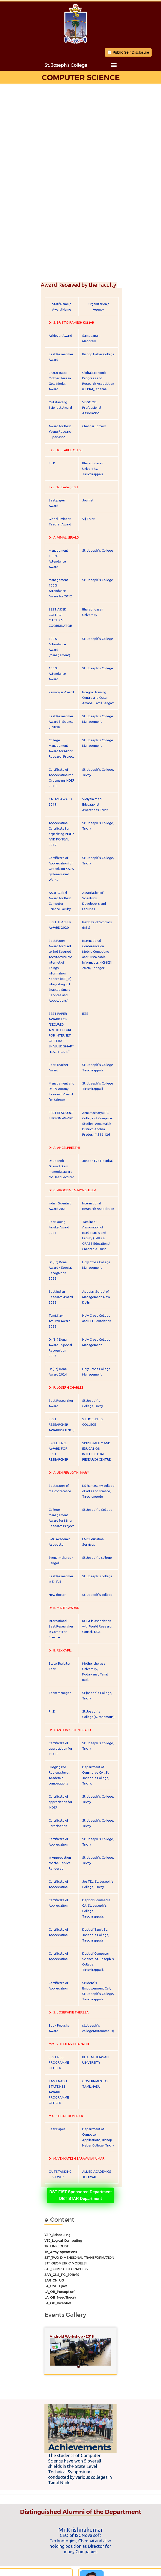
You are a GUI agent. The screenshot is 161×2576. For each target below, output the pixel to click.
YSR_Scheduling (42, 1827)
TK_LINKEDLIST (41, 1838)
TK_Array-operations (45, 1844)
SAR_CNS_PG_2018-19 (46, 1867)
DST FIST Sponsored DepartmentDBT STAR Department (80, 1787)
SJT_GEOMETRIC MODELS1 (50, 1855)
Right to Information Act (49, 2432)
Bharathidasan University (49, 2401)
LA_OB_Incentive (42, 1895)
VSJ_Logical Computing (47, 1832)
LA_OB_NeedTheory (44, 1889)
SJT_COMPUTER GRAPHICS (50, 1861)
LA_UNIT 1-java (40, 1878)
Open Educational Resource (52, 2426)
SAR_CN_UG (38, 1872)
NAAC (34, 2414)
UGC (33, 2408)
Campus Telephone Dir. (48, 2395)
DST (32, 2420)
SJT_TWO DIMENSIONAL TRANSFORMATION (63, 1850)
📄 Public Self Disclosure (112, 52)
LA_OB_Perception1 (44, 1884)
